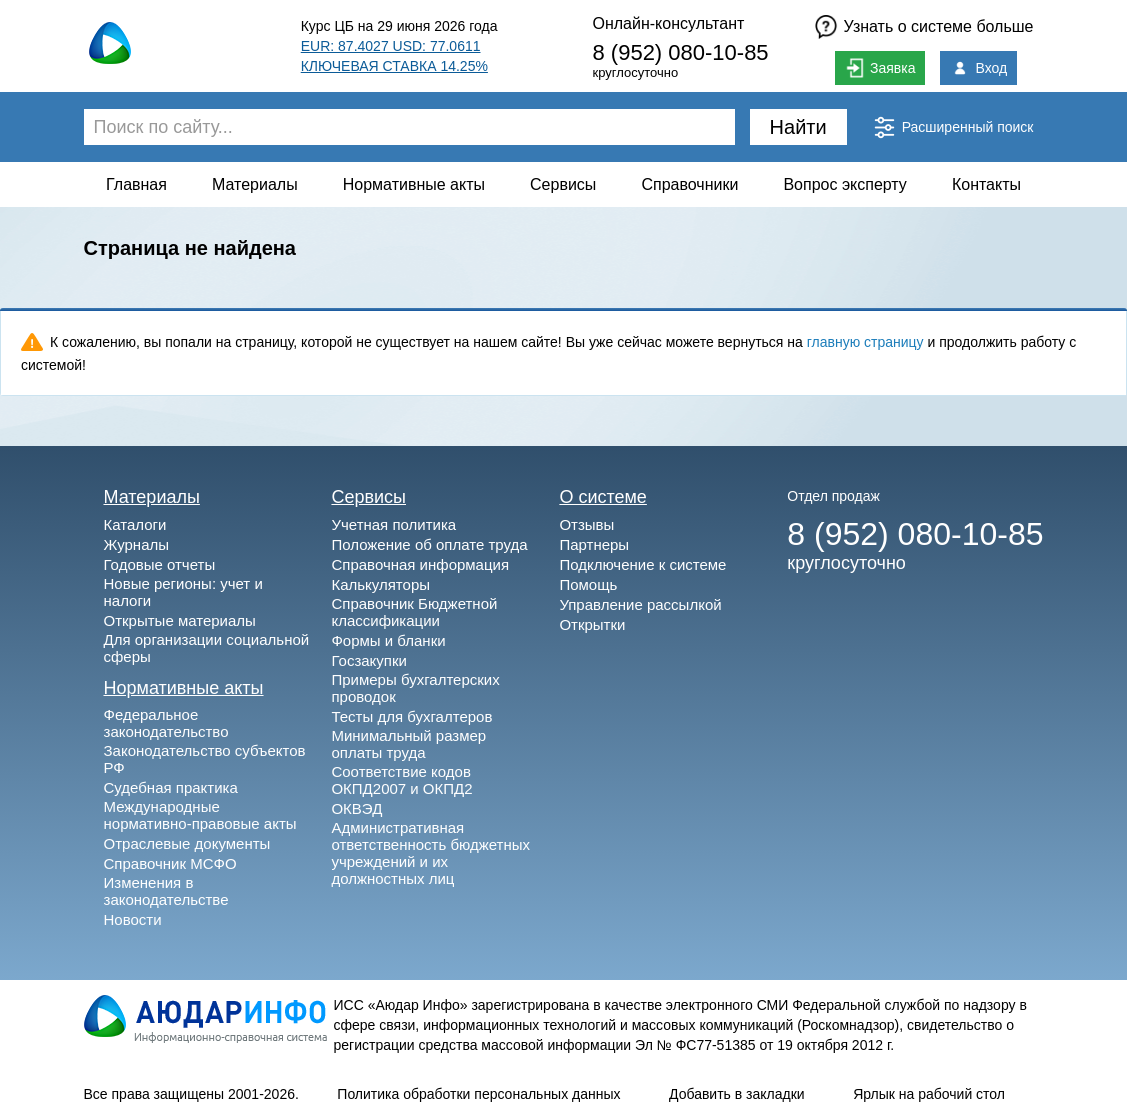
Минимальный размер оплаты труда (408, 744)
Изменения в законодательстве (166, 891)
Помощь (588, 584)
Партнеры (594, 544)
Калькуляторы (380, 584)
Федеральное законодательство (166, 723)
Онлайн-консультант (668, 23)
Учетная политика (393, 524)
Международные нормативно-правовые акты (200, 815)
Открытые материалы (180, 620)
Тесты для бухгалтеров (411, 716)
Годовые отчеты (160, 564)
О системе (603, 497)
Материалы (255, 184)
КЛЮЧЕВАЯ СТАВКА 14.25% (394, 66)
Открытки (592, 624)
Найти (798, 127)
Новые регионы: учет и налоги (183, 592)
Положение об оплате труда (429, 544)
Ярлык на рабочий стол (929, 1094)
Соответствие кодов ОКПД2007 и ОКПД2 (401, 780)
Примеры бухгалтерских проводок (415, 688)
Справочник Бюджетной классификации (414, 612)
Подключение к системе (642, 564)
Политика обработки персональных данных (478, 1094)
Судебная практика (171, 787)
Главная (136, 184)
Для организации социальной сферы (207, 648)
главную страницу (865, 342)
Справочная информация (420, 564)
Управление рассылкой (640, 604)
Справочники (689, 184)
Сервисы (563, 184)
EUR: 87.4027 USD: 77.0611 (391, 46)
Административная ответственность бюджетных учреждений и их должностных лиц (430, 853)
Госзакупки (368, 660)
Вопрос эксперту (844, 184)
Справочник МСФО (170, 863)
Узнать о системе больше (939, 26)
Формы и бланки (388, 640)
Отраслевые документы (187, 843)
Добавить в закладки (737, 1094)
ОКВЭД (356, 808)
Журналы (137, 544)
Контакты (986, 184)
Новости (133, 919)
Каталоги (135, 524)
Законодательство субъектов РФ (205, 759)
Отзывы (586, 524)
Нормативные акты (414, 184)
